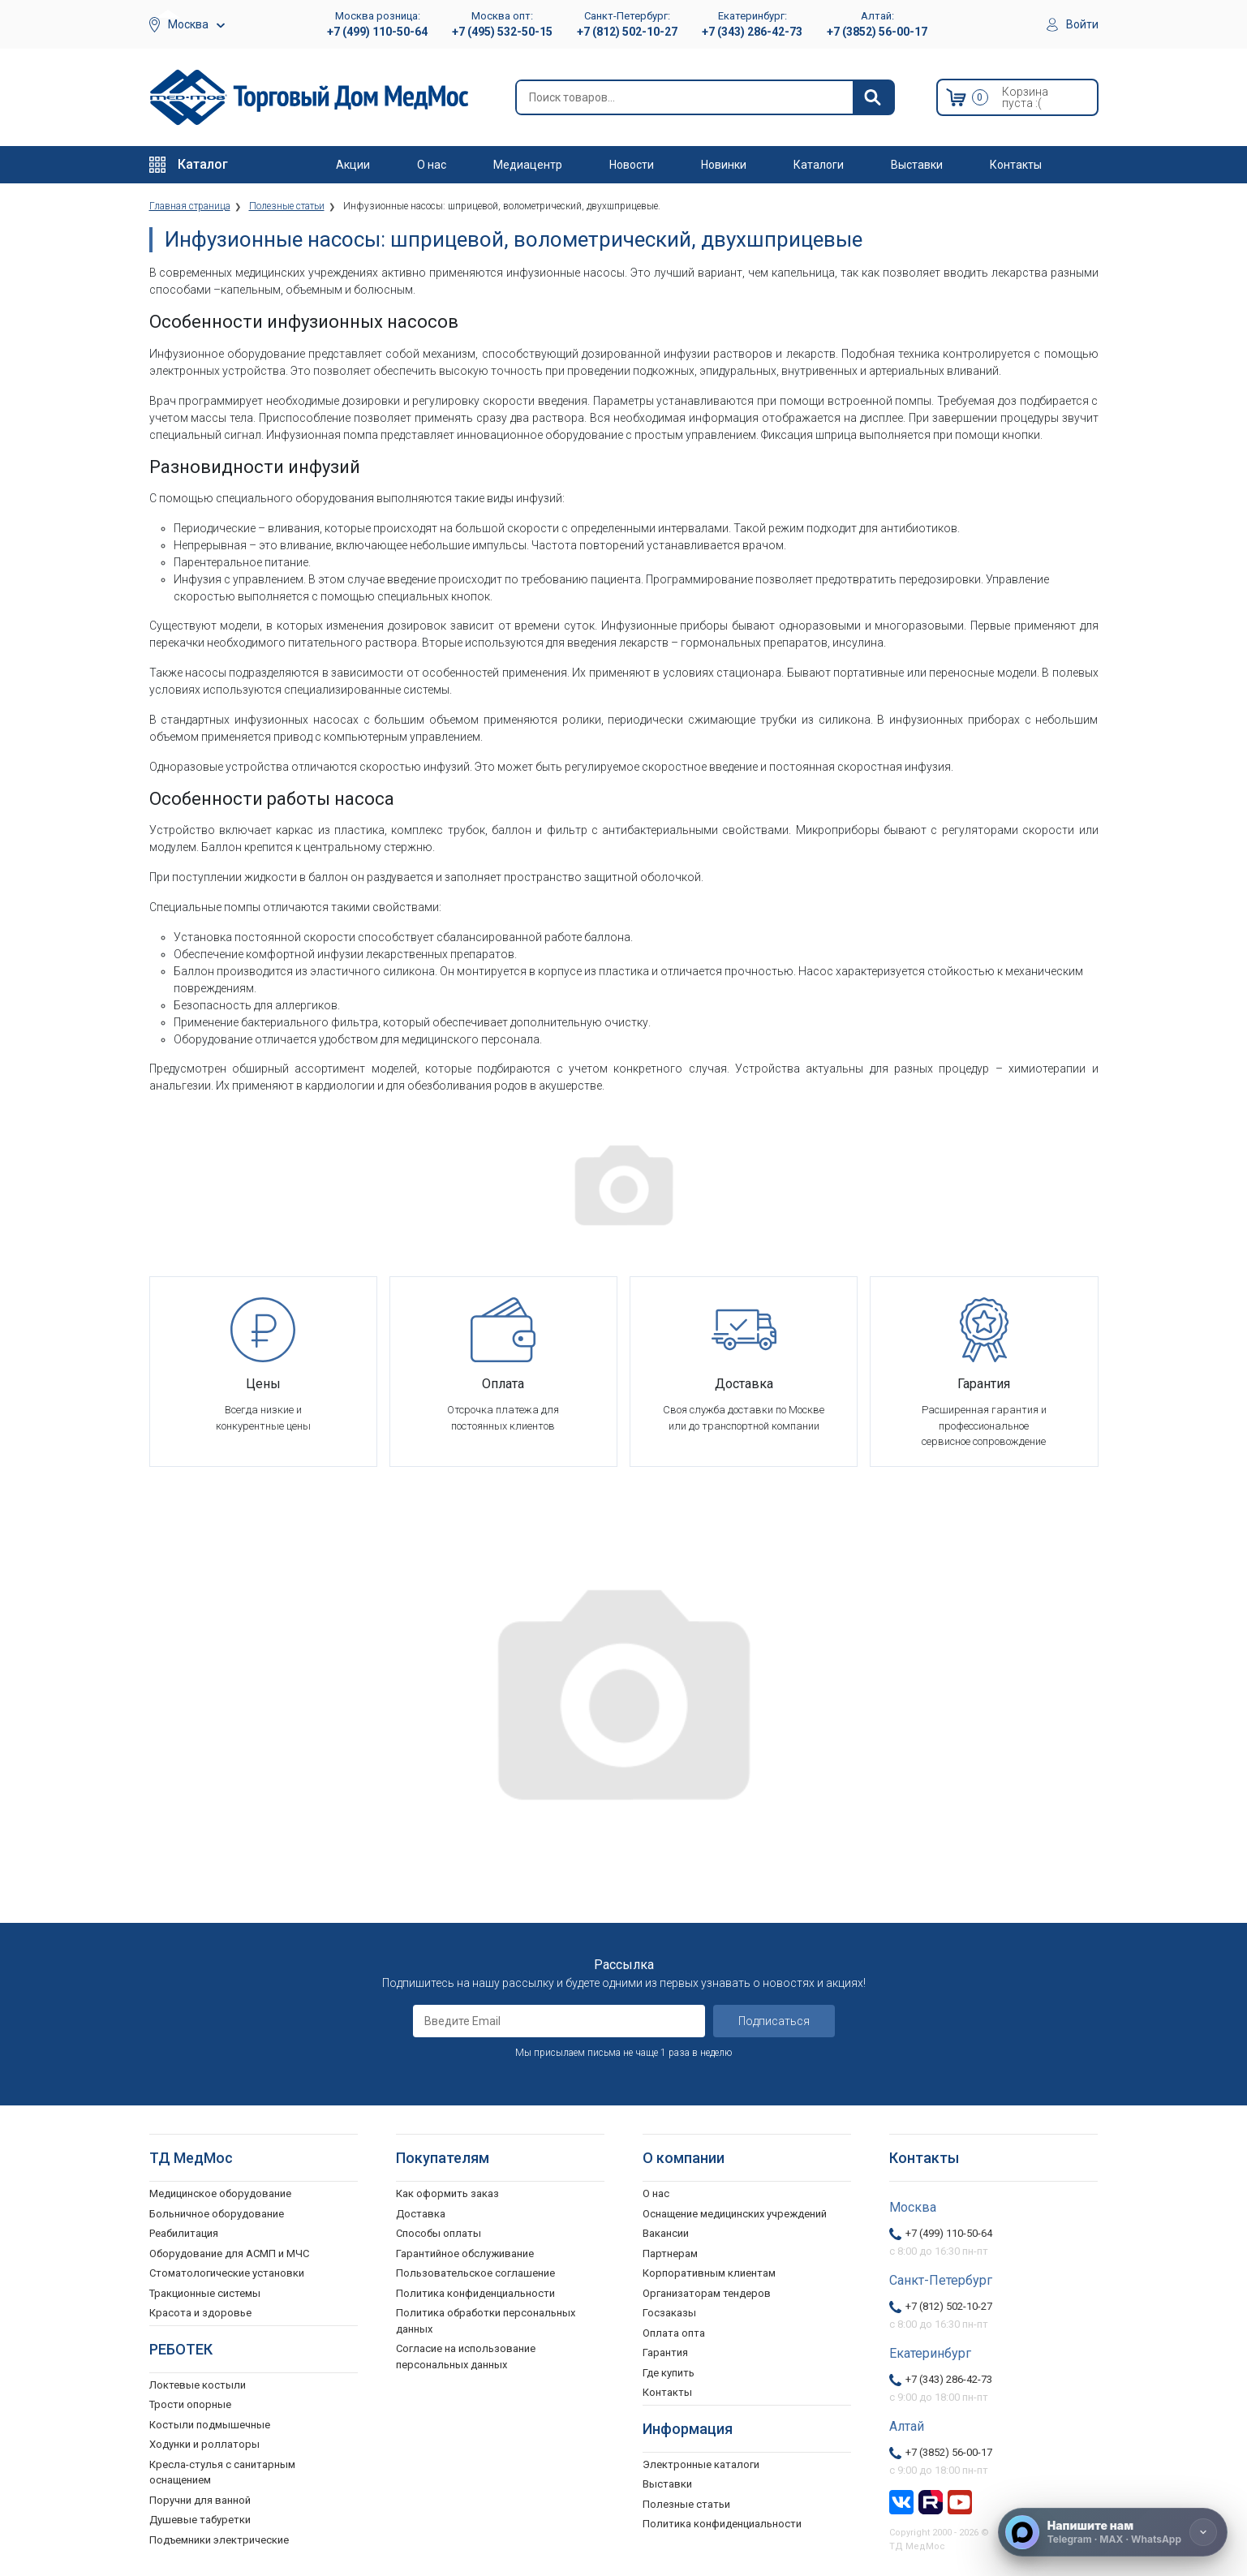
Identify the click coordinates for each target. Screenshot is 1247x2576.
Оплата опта (674, 2333)
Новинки (723, 164)
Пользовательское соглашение (475, 2273)
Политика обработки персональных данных (485, 2321)
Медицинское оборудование (220, 2193)
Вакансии (666, 2233)
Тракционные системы (204, 2293)
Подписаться (774, 2021)
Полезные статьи (686, 2504)
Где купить (668, 2373)
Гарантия (665, 2352)
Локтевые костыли (197, 2385)
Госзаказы (669, 2313)
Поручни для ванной (200, 2500)
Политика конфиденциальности (475, 2293)
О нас (431, 164)
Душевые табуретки (200, 2520)
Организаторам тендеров (707, 2293)
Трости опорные (190, 2404)
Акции (353, 164)
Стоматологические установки (226, 2273)
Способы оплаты (438, 2233)
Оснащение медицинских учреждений (735, 2214)
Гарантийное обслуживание (465, 2253)
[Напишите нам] (1113, 2532)
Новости (631, 164)
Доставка (420, 2214)
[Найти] (873, 97)
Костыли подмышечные (209, 2425)
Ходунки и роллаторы (204, 2444)
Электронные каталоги (701, 2464)
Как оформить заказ (447, 2193)
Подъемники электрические (219, 2540)
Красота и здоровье (200, 2313)
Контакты (1016, 164)
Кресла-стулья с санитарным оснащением (222, 2472)
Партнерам (670, 2253)
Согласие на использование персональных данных (465, 2356)
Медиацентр (527, 164)
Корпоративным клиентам (709, 2273)
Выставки (917, 164)
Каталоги (818, 164)
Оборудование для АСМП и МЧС (229, 2253)
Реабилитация (183, 2233)
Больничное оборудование (216, 2214)
